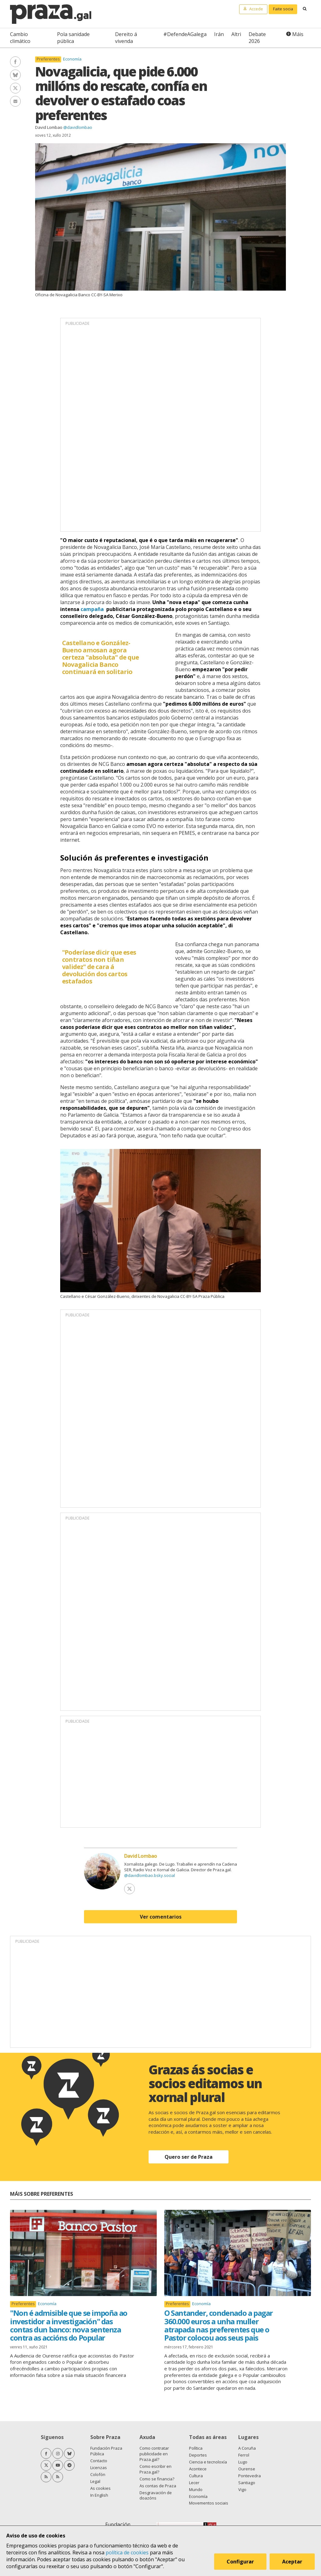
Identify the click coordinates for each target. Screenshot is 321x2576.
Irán (219, 34)
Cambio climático (20, 38)
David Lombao (48, 127)
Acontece (198, 2469)
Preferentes (48, 59)
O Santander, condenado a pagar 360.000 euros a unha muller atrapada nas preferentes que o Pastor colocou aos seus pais (218, 2325)
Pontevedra (249, 2476)
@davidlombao (77, 127)
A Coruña (247, 2448)
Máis (297, 34)
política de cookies (127, 2552)
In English (99, 2495)
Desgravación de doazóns (155, 2495)
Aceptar (292, 2561)
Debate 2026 (257, 38)
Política (196, 2448)
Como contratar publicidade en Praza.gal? (154, 2453)
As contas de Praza (157, 2486)
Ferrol (243, 2455)
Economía (72, 59)
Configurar (240, 2561)
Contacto (98, 2460)
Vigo (242, 2489)
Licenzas (98, 2467)
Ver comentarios (161, 1916)
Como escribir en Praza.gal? (155, 2469)
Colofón (97, 2474)
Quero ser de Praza (189, 2156)
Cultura (196, 2476)
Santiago (246, 2482)
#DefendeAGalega (185, 34)
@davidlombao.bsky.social (149, 1875)
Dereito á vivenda (126, 38)
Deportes (198, 2455)
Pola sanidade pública (73, 38)
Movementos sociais (208, 2503)
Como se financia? (156, 2479)
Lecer (194, 2482)
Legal (95, 2481)
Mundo (196, 2489)
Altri (236, 34)
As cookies (100, 2488)
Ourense (246, 2469)
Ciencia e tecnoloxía (208, 2462)
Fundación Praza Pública (106, 2451)
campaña (92, 609)
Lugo (242, 2462)
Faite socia (283, 9)
